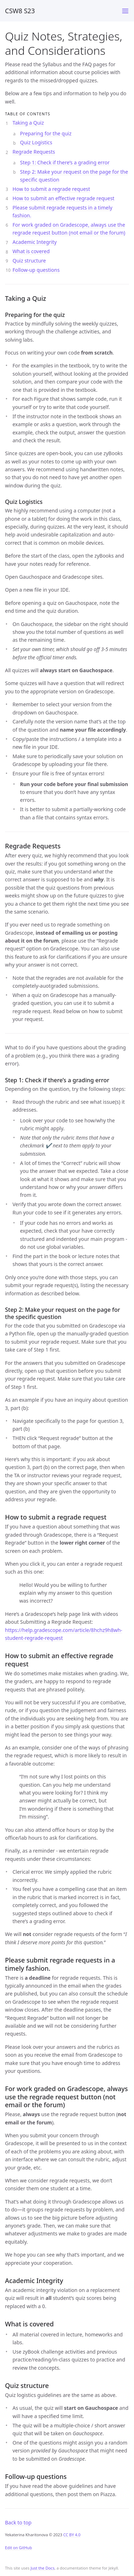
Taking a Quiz (28, 122)
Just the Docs (42, 2568)
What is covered (31, 251)
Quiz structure (29, 260)
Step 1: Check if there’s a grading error (65, 162)
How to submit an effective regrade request (63, 198)
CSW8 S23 (20, 10)
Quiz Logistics (36, 142)
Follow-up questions (36, 269)
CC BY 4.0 (71, 2534)
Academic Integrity (35, 242)
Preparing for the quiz (45, 133)
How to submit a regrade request (51, 189)
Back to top (18, 2522)
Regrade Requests (34, 151)
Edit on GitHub (18, 2547)
